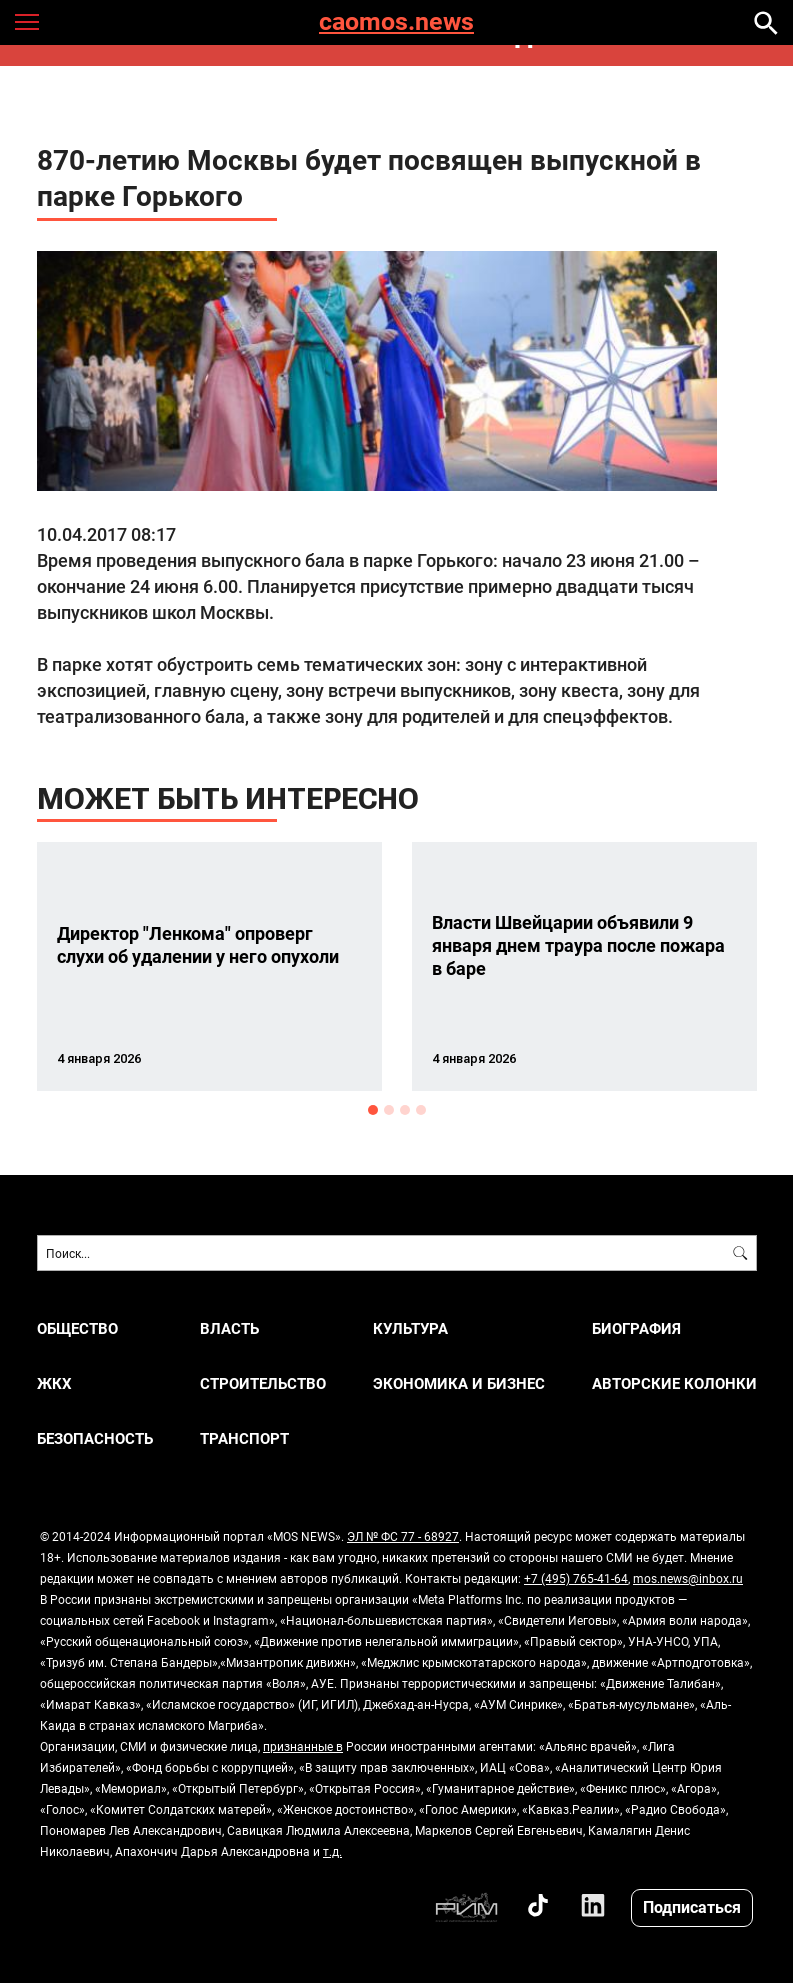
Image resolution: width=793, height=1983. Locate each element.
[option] (209, 966)
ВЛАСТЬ (229, 1328)
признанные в (303, 1746)
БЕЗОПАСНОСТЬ (95, 1438)
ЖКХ (54, 1383)
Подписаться (692, 1906)
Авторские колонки (674, 1383)
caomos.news (396, 22)
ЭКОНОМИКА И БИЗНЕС (459, 1383)
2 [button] (389, 1110)
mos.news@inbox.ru (688, 1578)
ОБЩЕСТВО (77, 1328)
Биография (636, 1328)
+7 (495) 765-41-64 (576, 1578)
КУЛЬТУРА (410, 1328)
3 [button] (405, 1110)
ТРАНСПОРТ (244, 1438)
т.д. (332, 1851)
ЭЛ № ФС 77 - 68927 (403, 1536)
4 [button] (421, 1110)
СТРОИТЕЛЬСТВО (263, 1383)
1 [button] (373, 1110)
